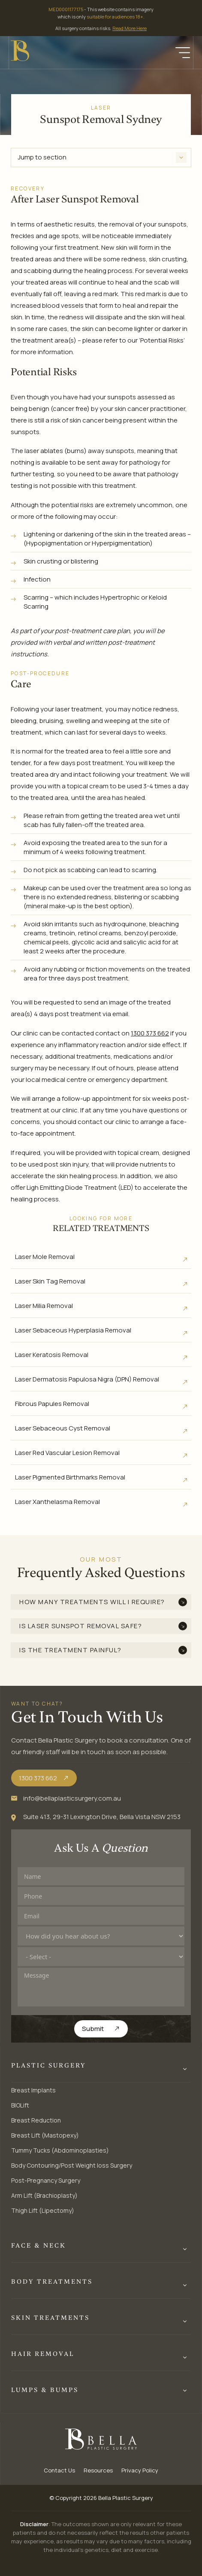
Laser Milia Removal (44, 1305)
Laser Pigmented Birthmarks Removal (70, 1477)
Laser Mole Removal (45, 1256)
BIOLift (20, 2105)
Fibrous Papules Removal (52, 1403)
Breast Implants (33, 2090)
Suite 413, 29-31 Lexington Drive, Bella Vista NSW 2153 (102, 1816)
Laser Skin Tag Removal (50, 1281)
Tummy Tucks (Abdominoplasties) (60, 2150)
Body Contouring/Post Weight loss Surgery (71, 2165)
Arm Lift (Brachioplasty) (44, 2195)
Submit (93, 2028)
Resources (98, 2470)
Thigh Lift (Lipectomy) (42, 2210)
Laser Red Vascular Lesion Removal (67, 1452)
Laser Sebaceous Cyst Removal (62, 1428)
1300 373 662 (150, 1033)
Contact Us (59, 2470)
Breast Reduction (36, 2120)
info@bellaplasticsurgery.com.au (72, 1798)
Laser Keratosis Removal (51, 1354)
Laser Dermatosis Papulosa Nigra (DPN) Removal (87, 1379)
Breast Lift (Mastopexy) (45, 2135)
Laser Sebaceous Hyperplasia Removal (73, 1330)
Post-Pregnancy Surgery (45, 2180)
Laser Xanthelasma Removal (57, 1501)
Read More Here (129, 28)
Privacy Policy (139, 2470)
